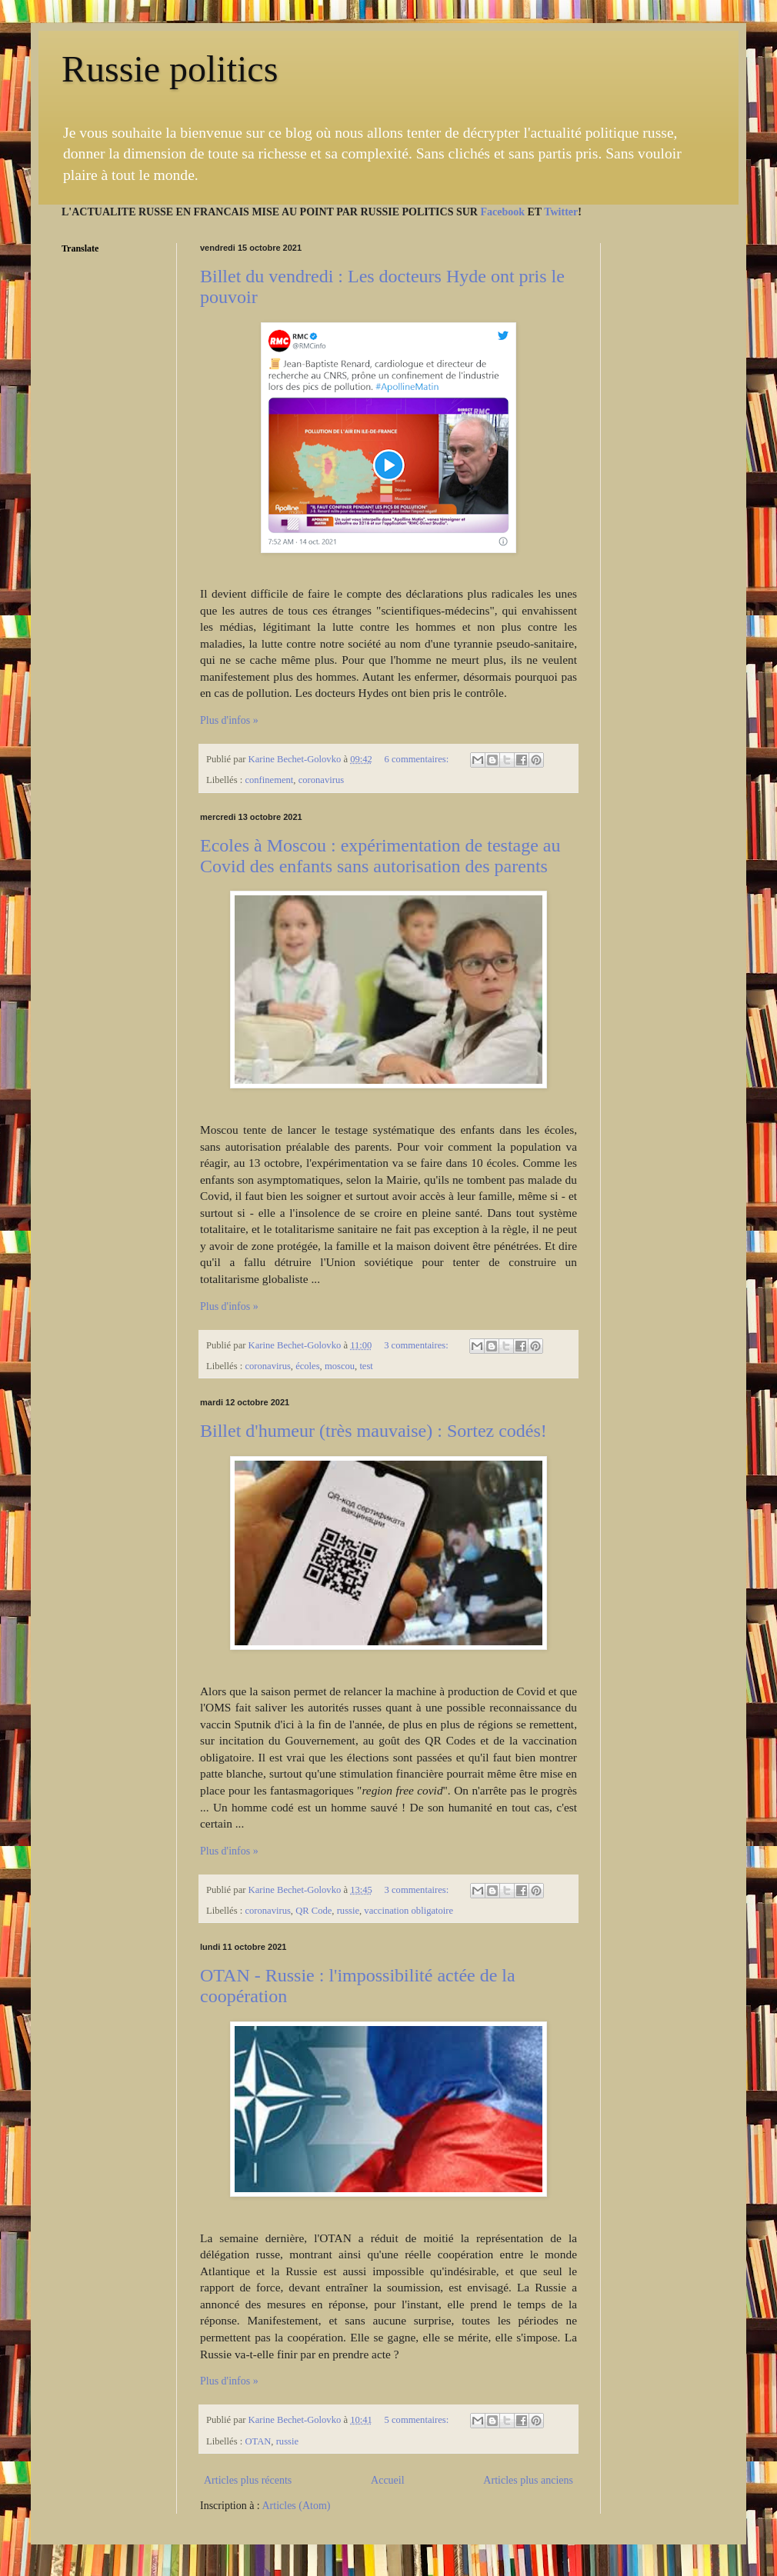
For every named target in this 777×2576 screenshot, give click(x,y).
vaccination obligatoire (408, 1910)
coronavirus (321, 780)
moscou (340, 1366)
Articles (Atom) (296, 2505)
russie (348, 1910)
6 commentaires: (418, 759)
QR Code (313, 1910)
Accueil (388, 2480)
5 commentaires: (418, 2419)
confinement (269, 780)
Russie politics (170, 68)
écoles (307, 1366)
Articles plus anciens (528, 2480)
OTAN (258, 2441)
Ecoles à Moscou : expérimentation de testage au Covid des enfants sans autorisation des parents (380, 855)
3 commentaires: (417, 1345)
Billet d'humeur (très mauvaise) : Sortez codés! (373, 1431)
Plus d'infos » (229, 720)
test (366, 1366)
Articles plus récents (248, 2480)
